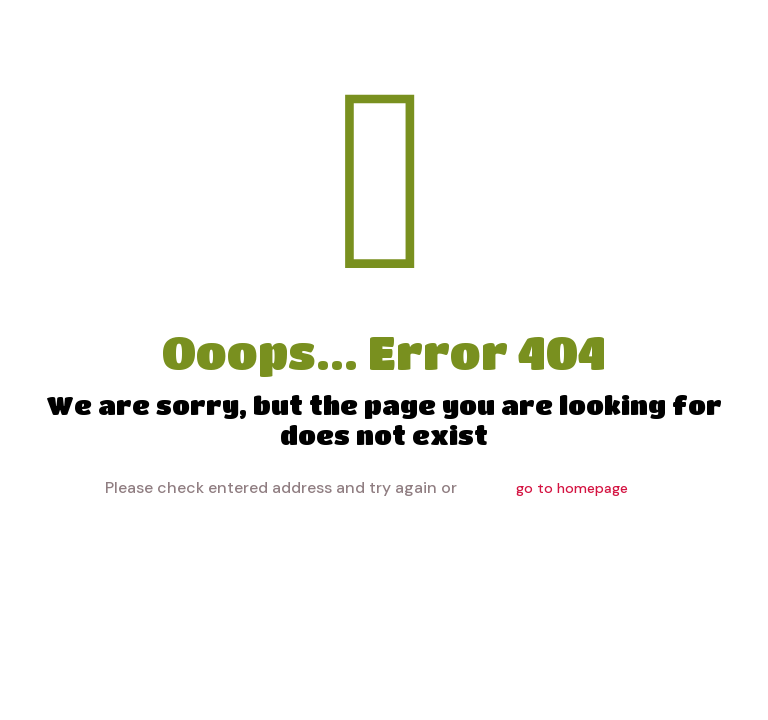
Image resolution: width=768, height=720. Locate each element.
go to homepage (572, 488)
